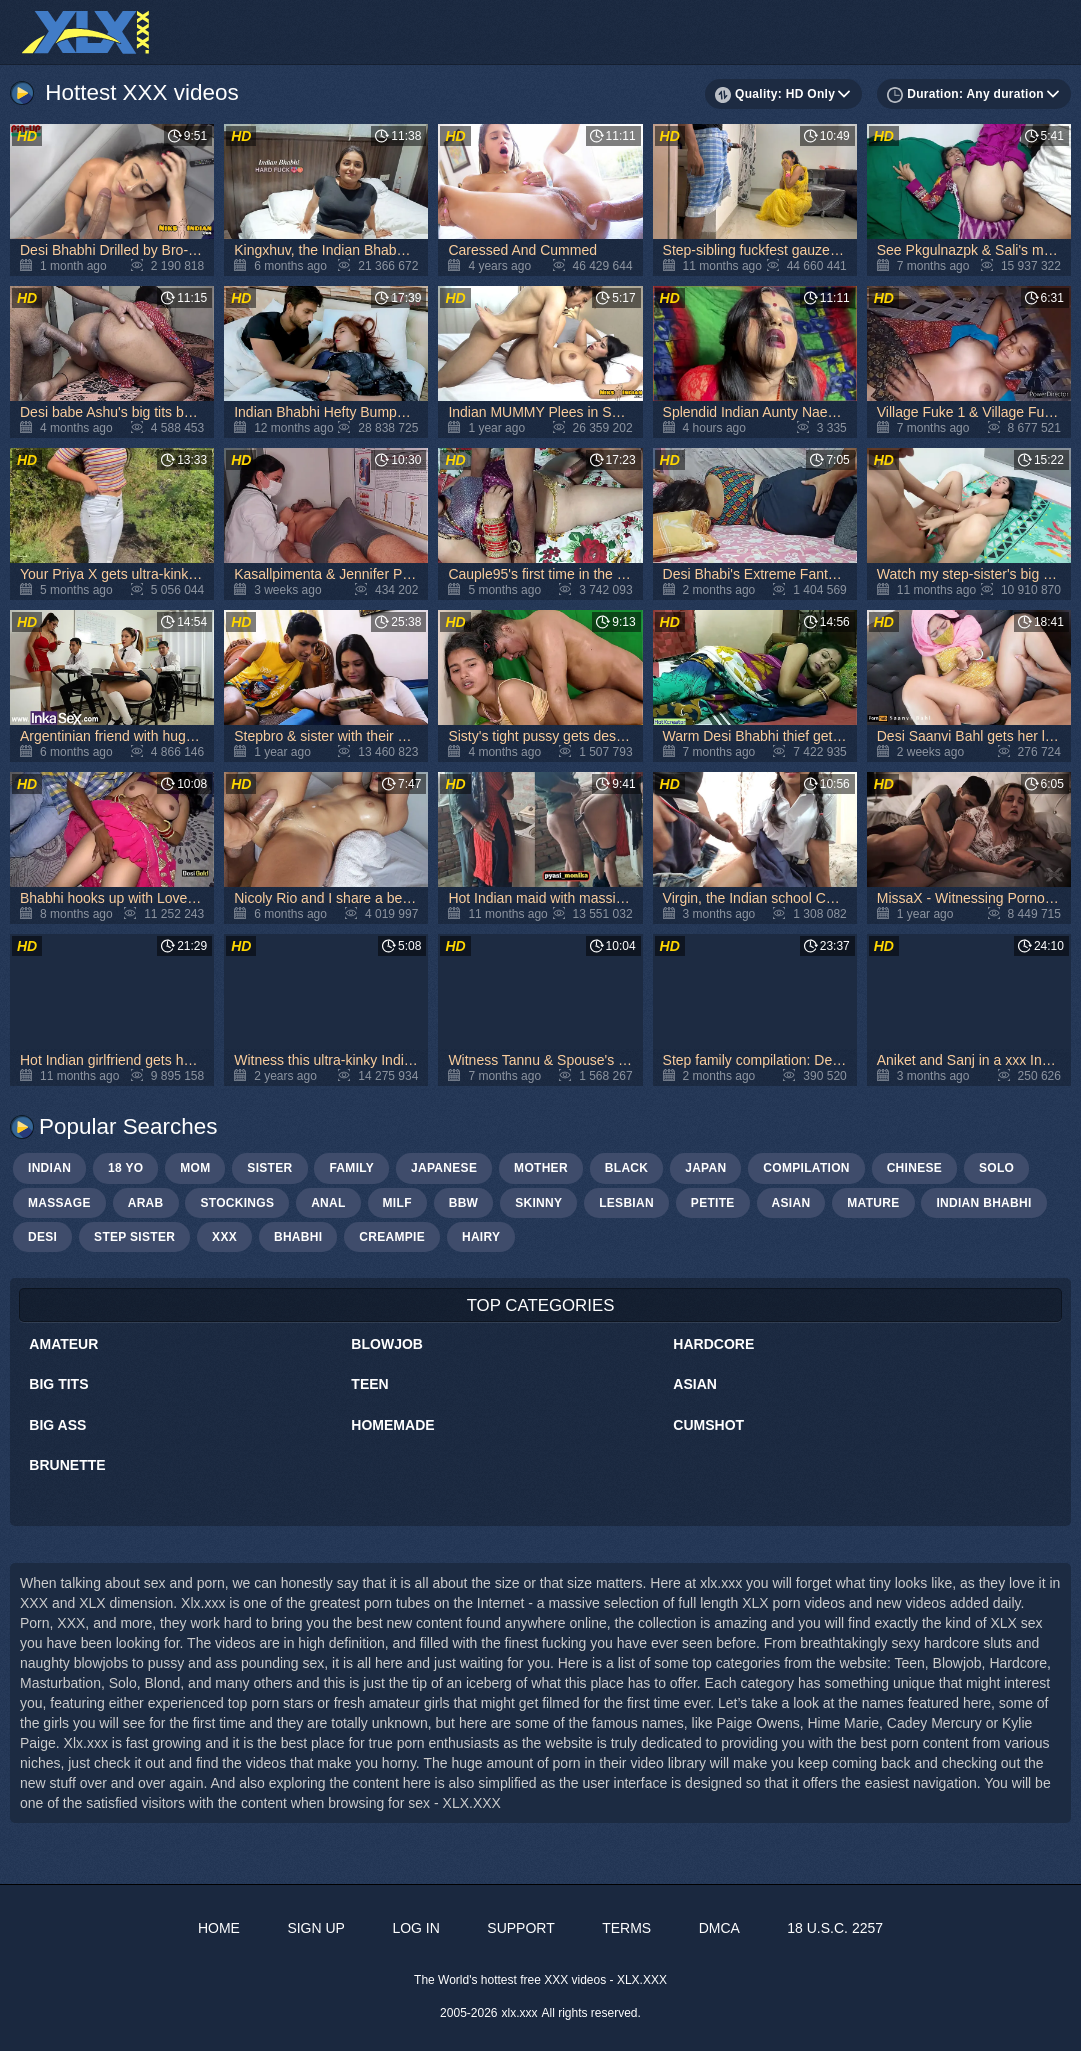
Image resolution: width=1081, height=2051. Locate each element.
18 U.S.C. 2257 (835, 1928)
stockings (237, 1203)
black (627, 1168)
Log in (415, 1928)
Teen (369, 1384)
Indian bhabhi (983, 1203)
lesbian (626, 1203)
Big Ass (57, 1425)
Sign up (316, 1928)
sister (269, 1168)
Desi (42, 1237)
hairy (481, 1237)
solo (996, 1168)
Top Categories (541, 1305)
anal (328, 1203)
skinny (538, 1203)
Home (219, 1928)
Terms (626, 1928)
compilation (806, 1168)
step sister (134, 1237)
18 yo (125, 1168)
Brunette (67, 1465)
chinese (914, 1168)
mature (873, 1203)
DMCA (719, 1928)
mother (541, 1168)
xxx (224, 1237)
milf (397, 1203)
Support (520, 1928)
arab (146, 1203)
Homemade (392, 1425)
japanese (444, 1168)
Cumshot (708, 1425)
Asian (695, 1384)
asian (791, 1203)
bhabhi (298, 1237)
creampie (392, 1237)
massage (59, 1203)
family (351, 1168)
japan (705, 1168)
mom (195, 1168)
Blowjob (387, 1344)
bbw (464, 1203)
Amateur (63, 1344)
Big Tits (58, 1384)
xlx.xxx (520, 2013)
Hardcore (713, 1344)
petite (713, 1203)
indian (49, 1168)
